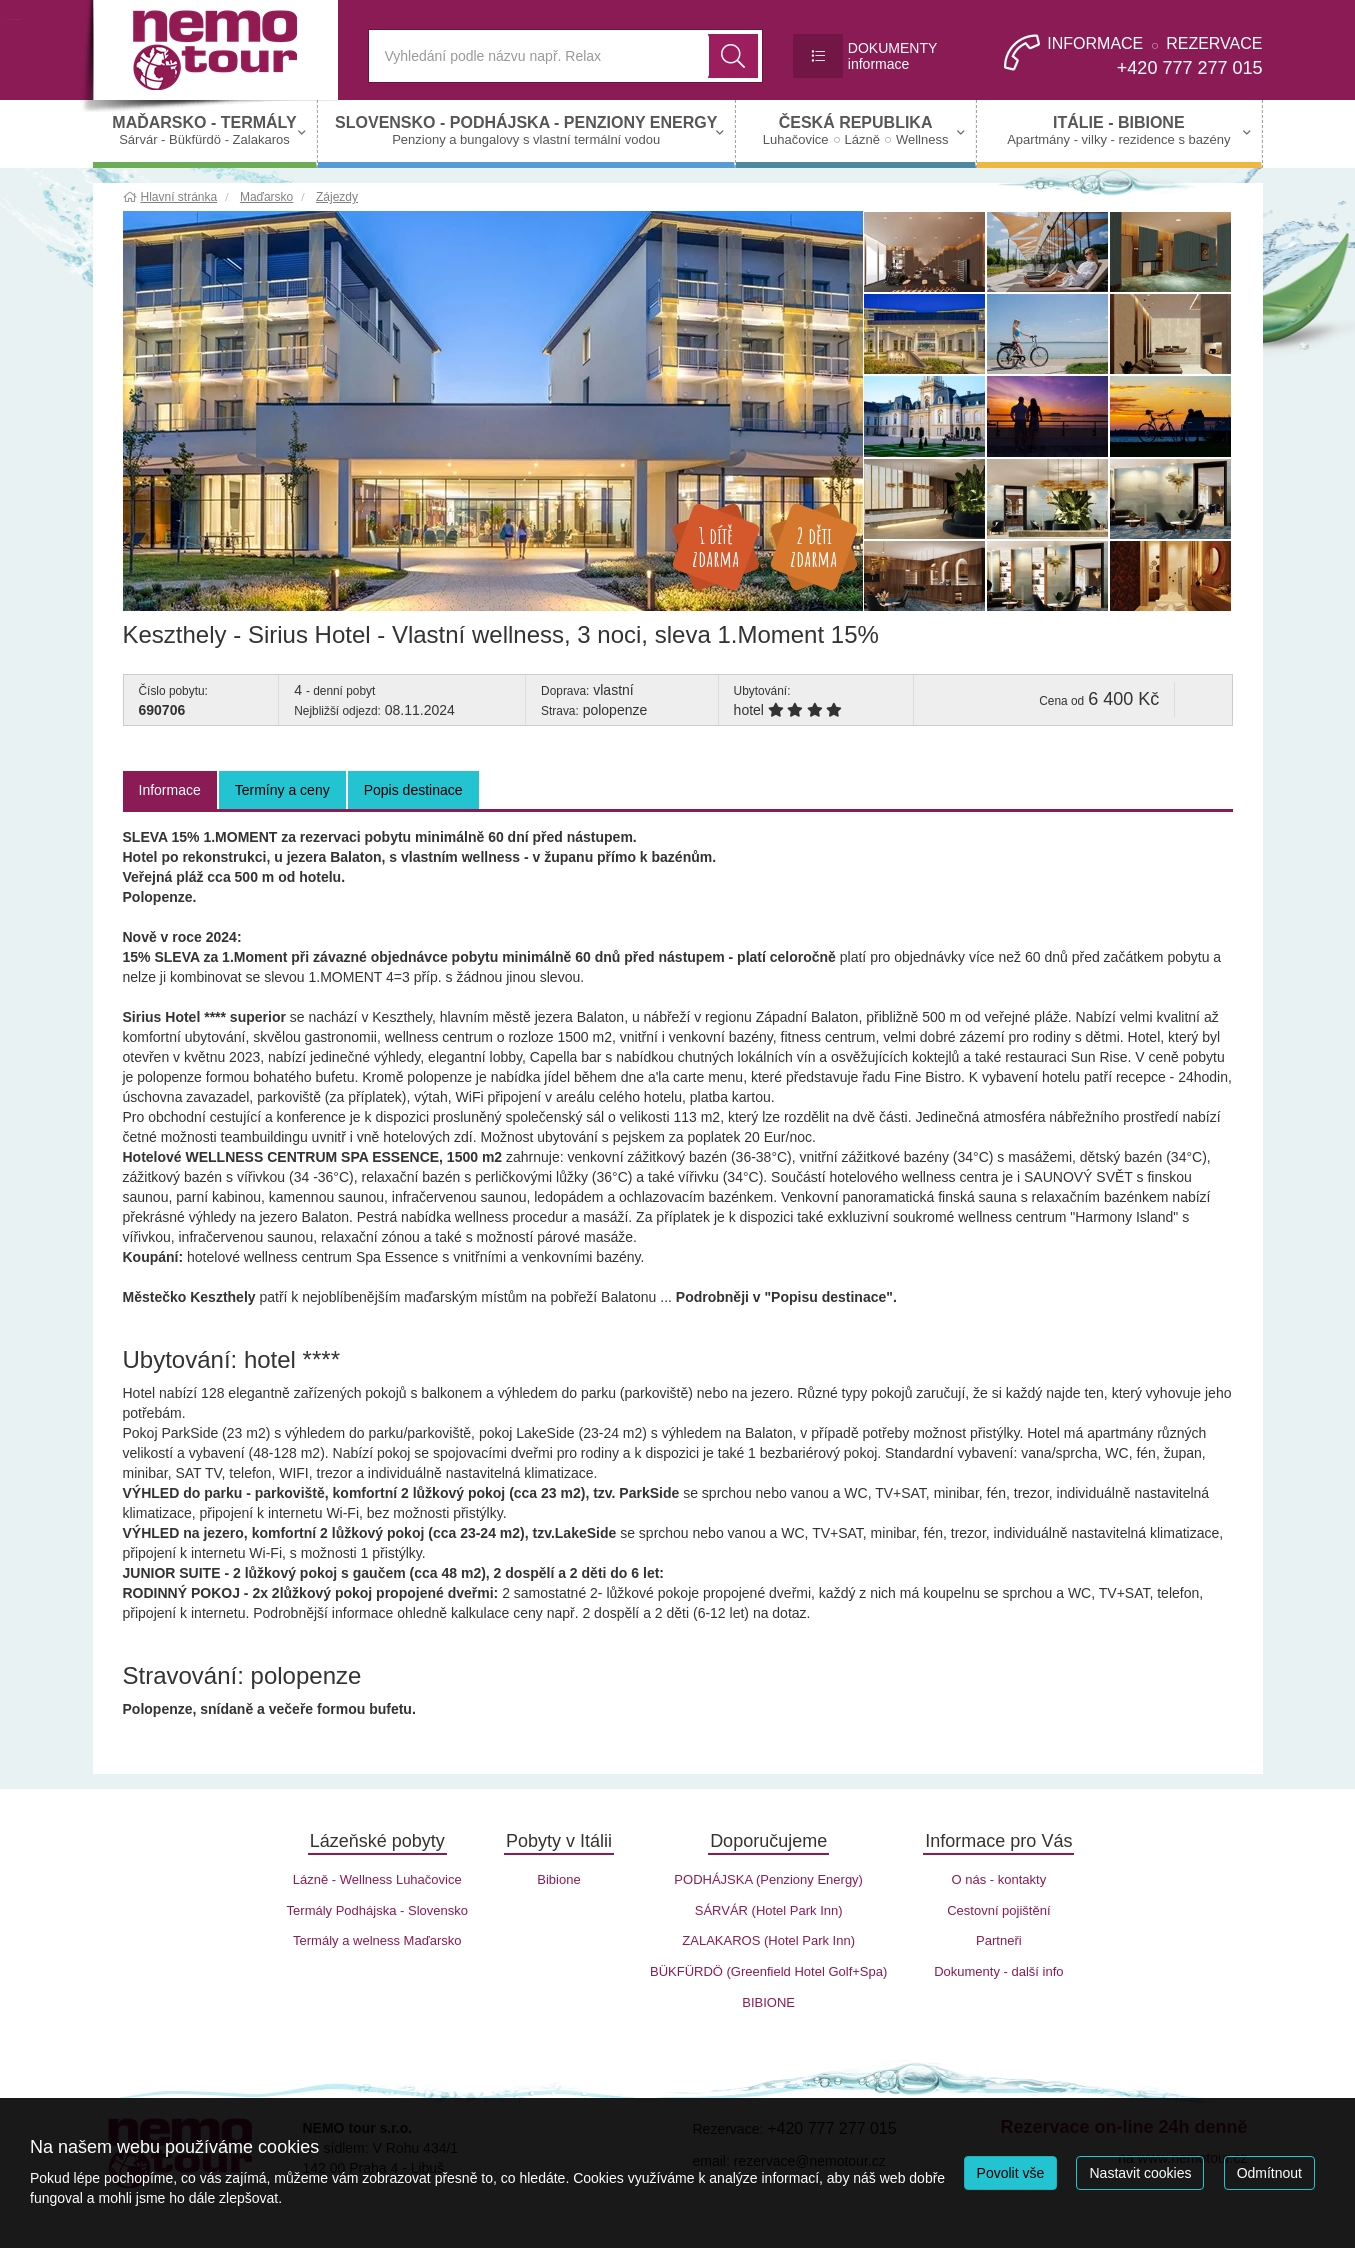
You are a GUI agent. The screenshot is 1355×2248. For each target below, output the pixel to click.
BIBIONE (768, 2002)
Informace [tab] (170, 790)
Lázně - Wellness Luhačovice (377, 1879)
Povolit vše (1011, 2173)
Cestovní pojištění (998, 1910)
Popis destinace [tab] (413, 790)
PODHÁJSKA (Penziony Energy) (768, 1879)
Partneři (999, 1940)
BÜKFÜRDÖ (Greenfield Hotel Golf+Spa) (768, 1971)
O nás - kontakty (999, 1879)
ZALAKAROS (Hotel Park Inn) (768, 1940)
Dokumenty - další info (998, 1971)
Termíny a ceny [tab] (282, 790)
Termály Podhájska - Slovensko (377, 1910)
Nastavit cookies (1140, 2173)
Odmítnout (1269, 2173)
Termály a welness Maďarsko (377, 1940)
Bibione (558, 1879)
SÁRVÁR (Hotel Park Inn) (769, 1910)
